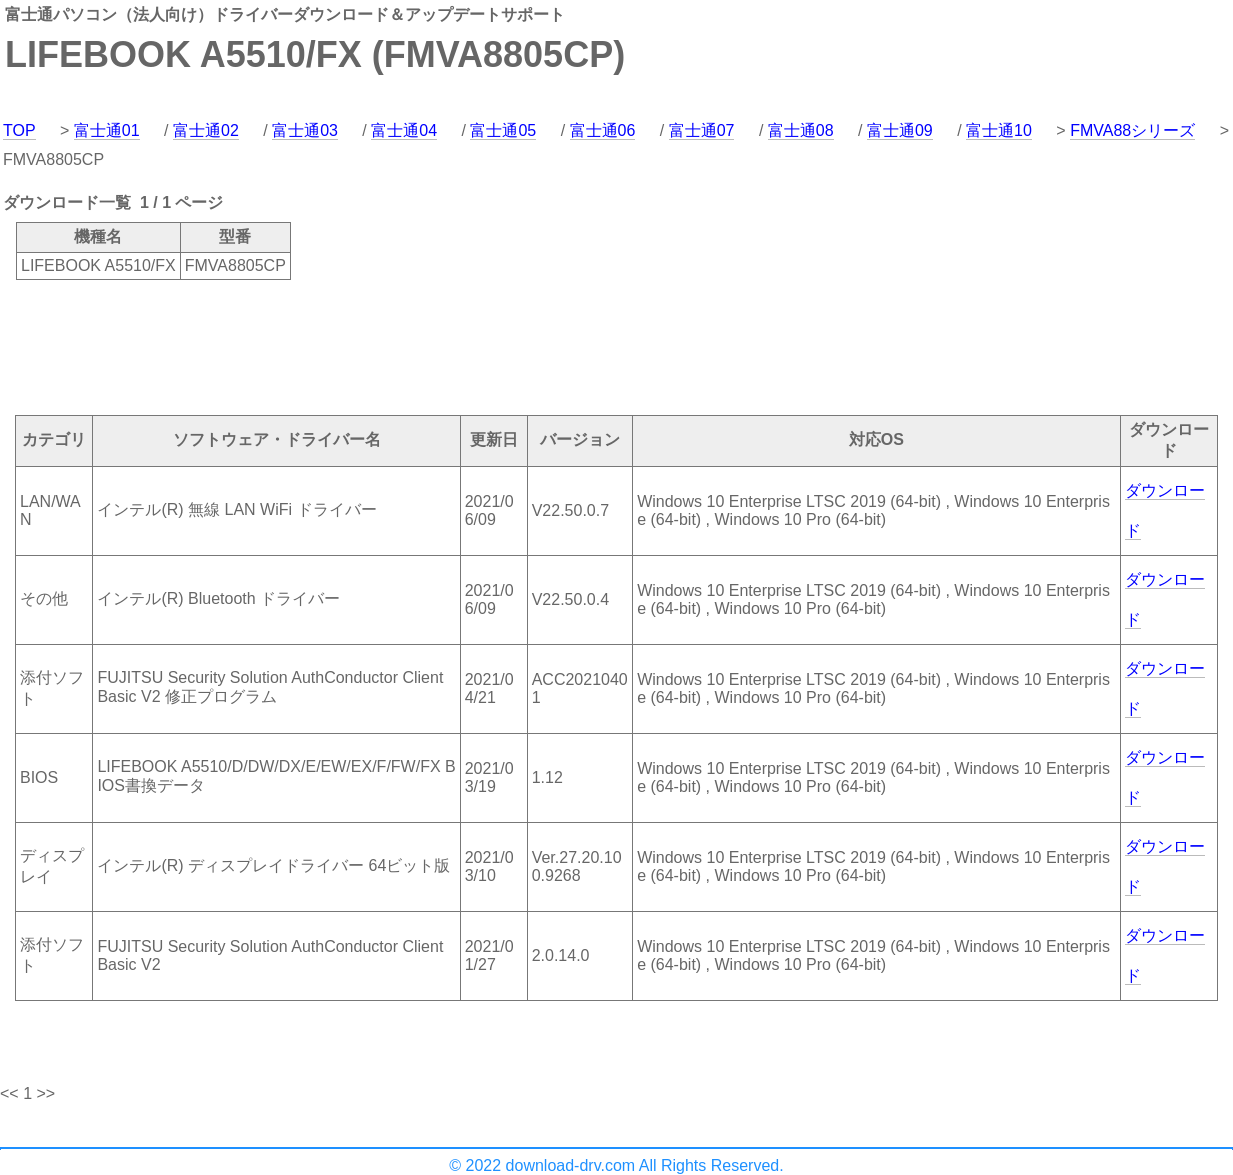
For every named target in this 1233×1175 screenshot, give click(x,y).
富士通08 (801, 130)
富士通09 (900, 130)
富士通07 (702, 130)
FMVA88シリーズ (1132, 130)
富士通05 (503, 130)
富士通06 (603, 130)
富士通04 (404, 130)
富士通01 (107, 130)
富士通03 (305, 130)
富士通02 (206, 130)
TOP (19, 130)
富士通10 (999, 130)
